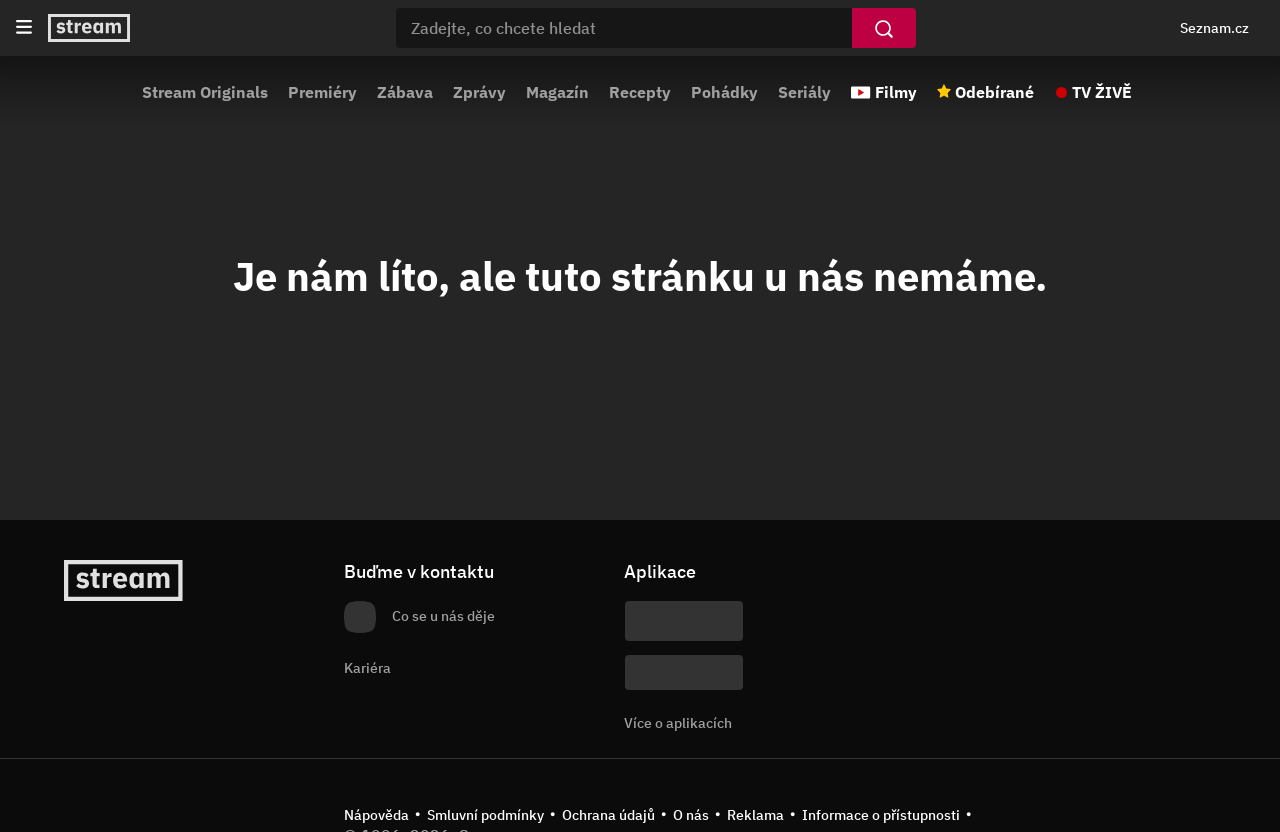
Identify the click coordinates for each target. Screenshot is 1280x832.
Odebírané (994, 92)
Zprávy (479, 92)
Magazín (557, 92)
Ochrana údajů (608, 815)
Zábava (405, 92)
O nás (691, 815)
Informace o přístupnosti (881, 815)
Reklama (755, 815)
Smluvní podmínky (485, 815)
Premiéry (322, 92)
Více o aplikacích (678, 723)
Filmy (896, 92)
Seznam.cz (1214, 28)
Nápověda (376, 815)
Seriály (804, 92)
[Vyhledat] (884, 28)
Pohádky (724, 92)
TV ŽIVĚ (1102, 92)
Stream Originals (205, 92)
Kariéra (367, 668)
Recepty (640, 92)
